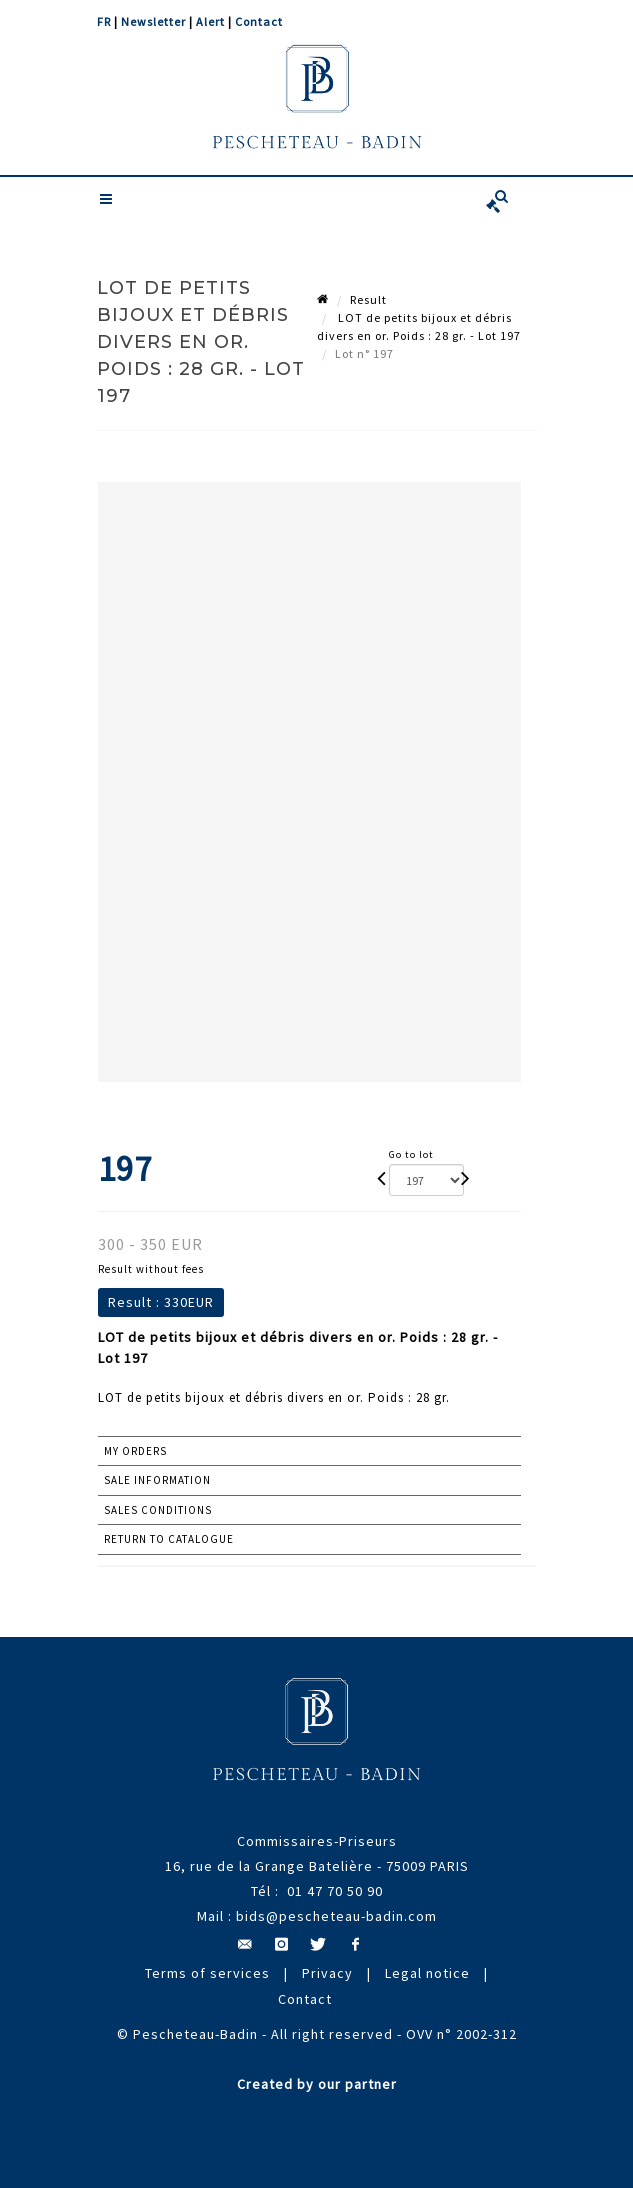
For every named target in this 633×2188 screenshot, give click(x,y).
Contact (259, 21)
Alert (210, 21)
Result (368, 299)
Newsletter (153, 21)
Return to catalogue (169, 1539)
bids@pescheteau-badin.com (336, 1916)
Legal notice (427, 1973)
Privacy (327, 1973)
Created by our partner (317, 2084)
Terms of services (207, 1973)
